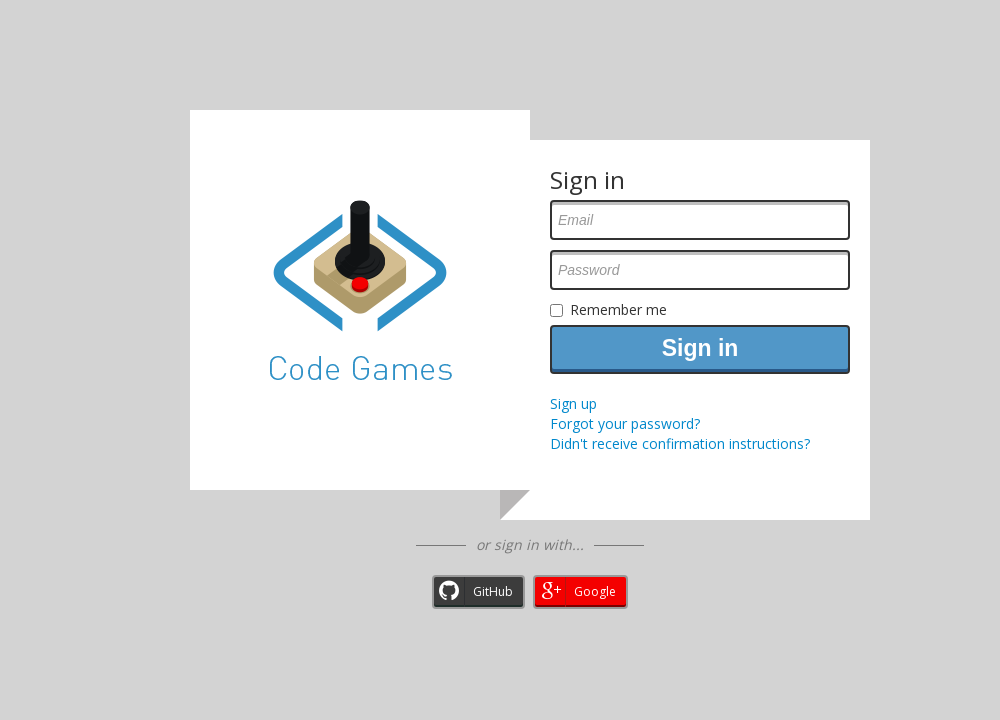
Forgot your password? (625, 423)
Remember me (618, 309)
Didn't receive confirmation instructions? (680, 443)
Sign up (573, 403)
